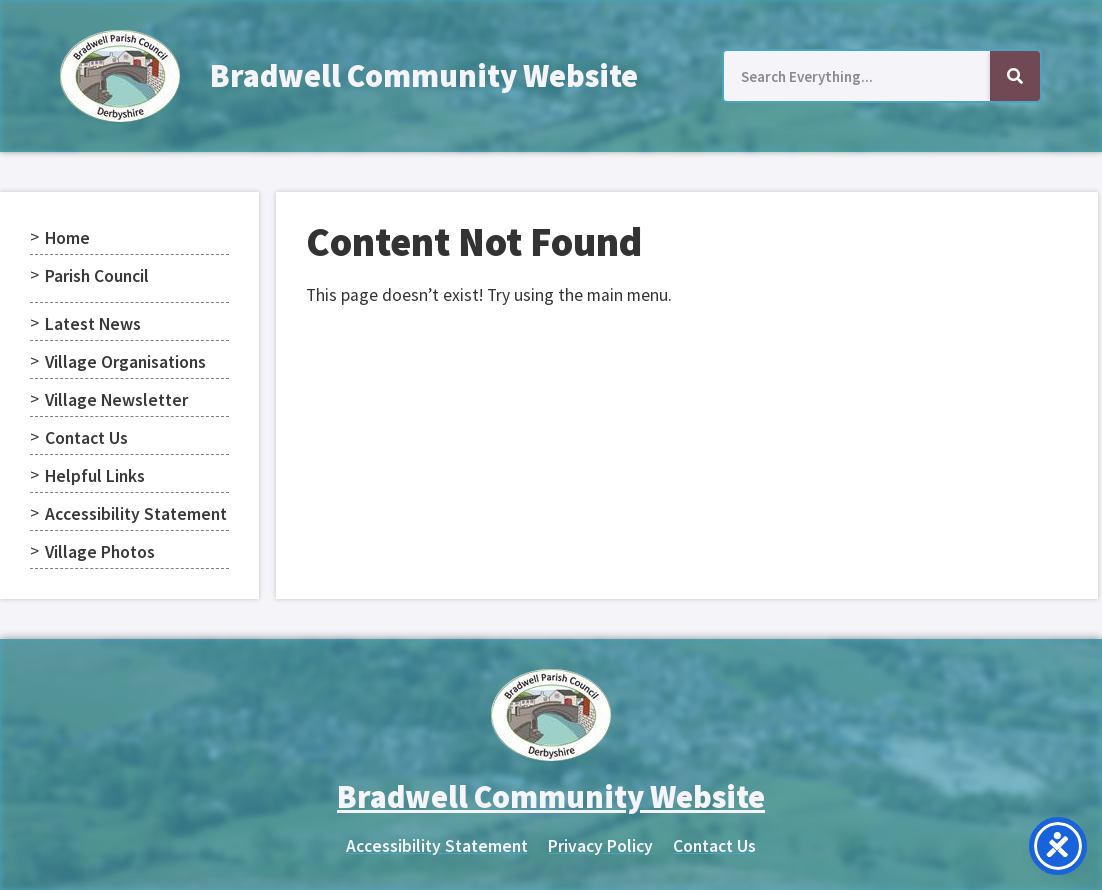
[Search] (1015, 76)
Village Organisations (125, 362)
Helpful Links (95, 476)
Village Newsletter (116, 400)
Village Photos (100, 552)
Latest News (93, 324)
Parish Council (97, 276)
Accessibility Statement (136, 514)
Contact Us (86, 438)
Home (67, 238)
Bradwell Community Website (424, 76)
